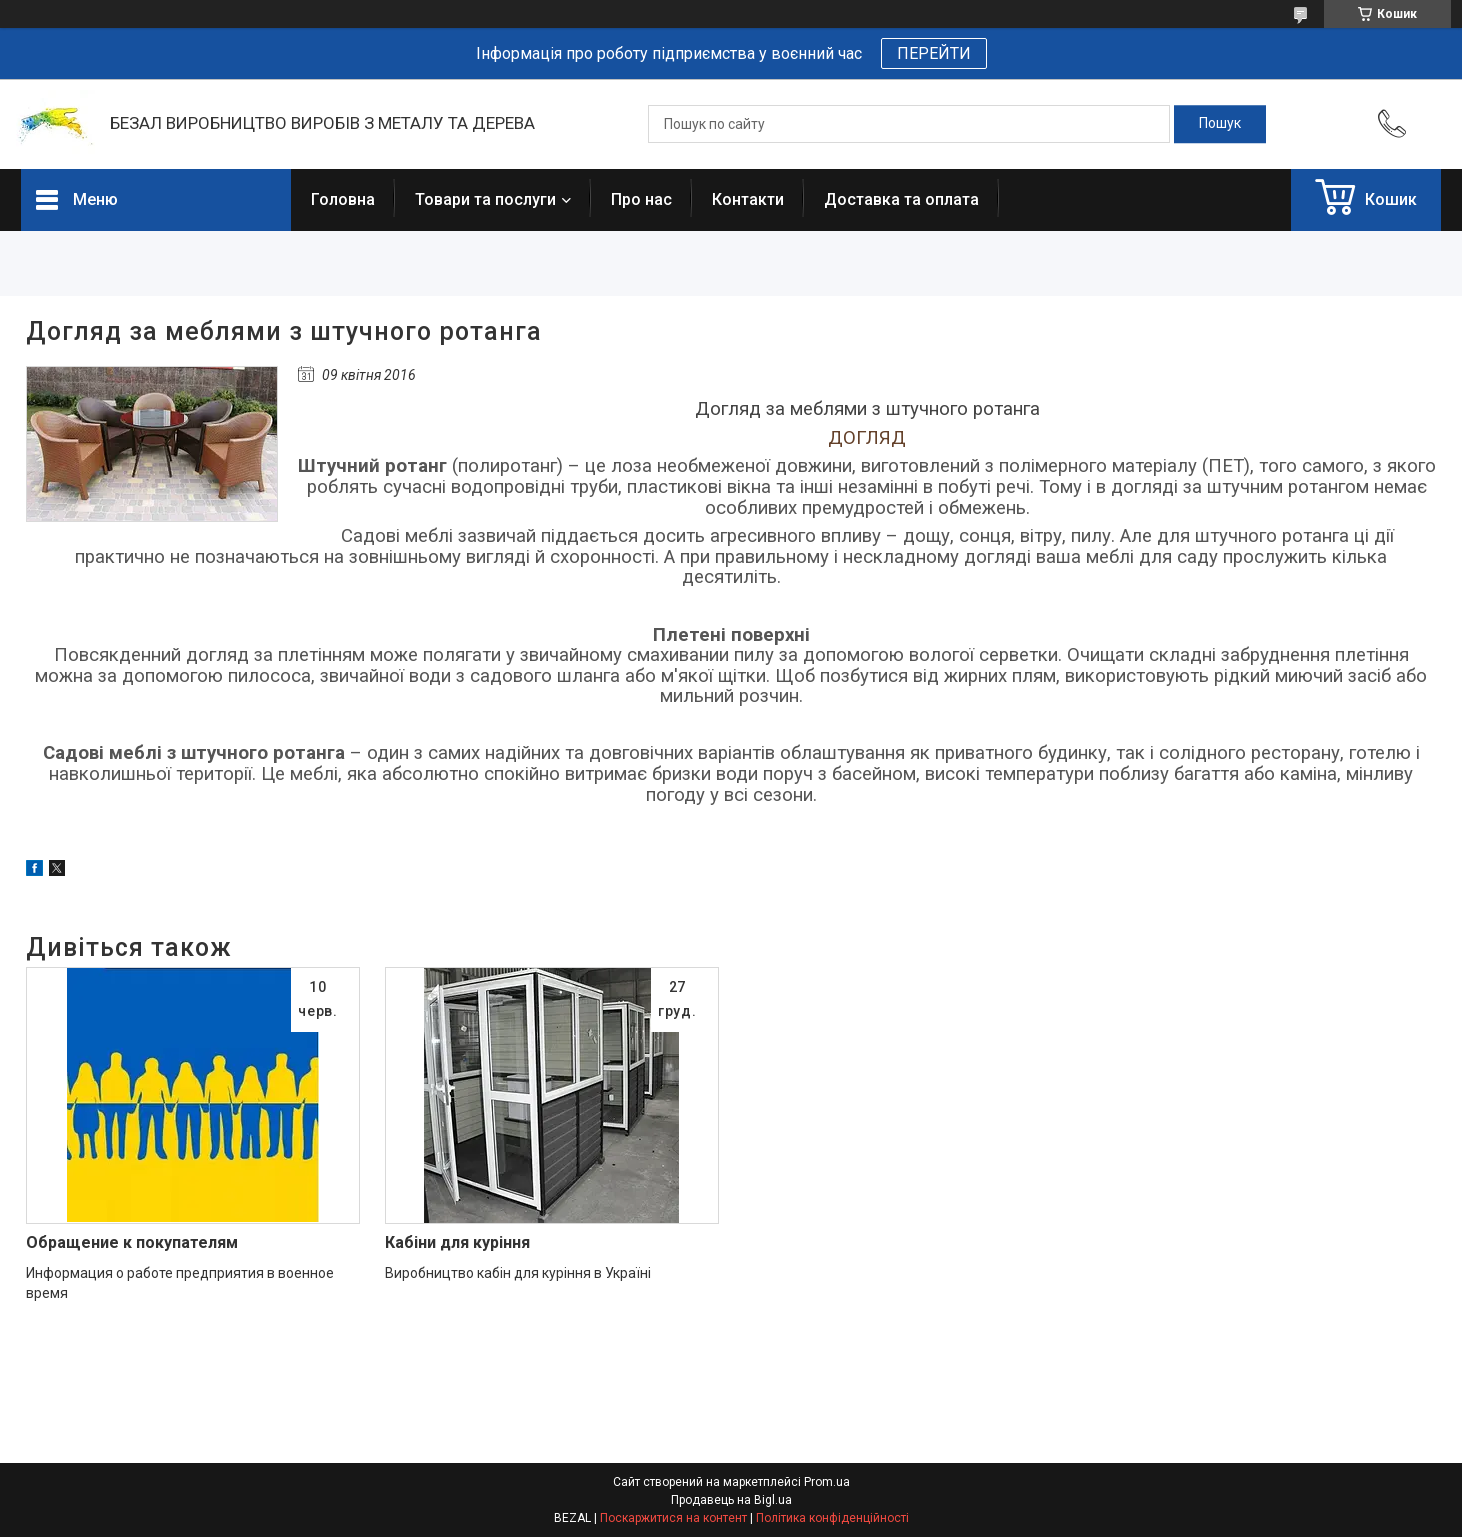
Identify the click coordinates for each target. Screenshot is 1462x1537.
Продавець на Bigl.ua (731, 1500)
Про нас (641, 199)
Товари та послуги (485, 199)
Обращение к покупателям (132, 1242)
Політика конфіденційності (832, 1518)
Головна (343, 199)
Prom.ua (827, 1482)
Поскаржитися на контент (673, 1518)
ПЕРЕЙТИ (934, 53)
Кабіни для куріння (457, 1242)
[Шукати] (1220, 124)
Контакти (748, 199)
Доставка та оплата (901, 199)
